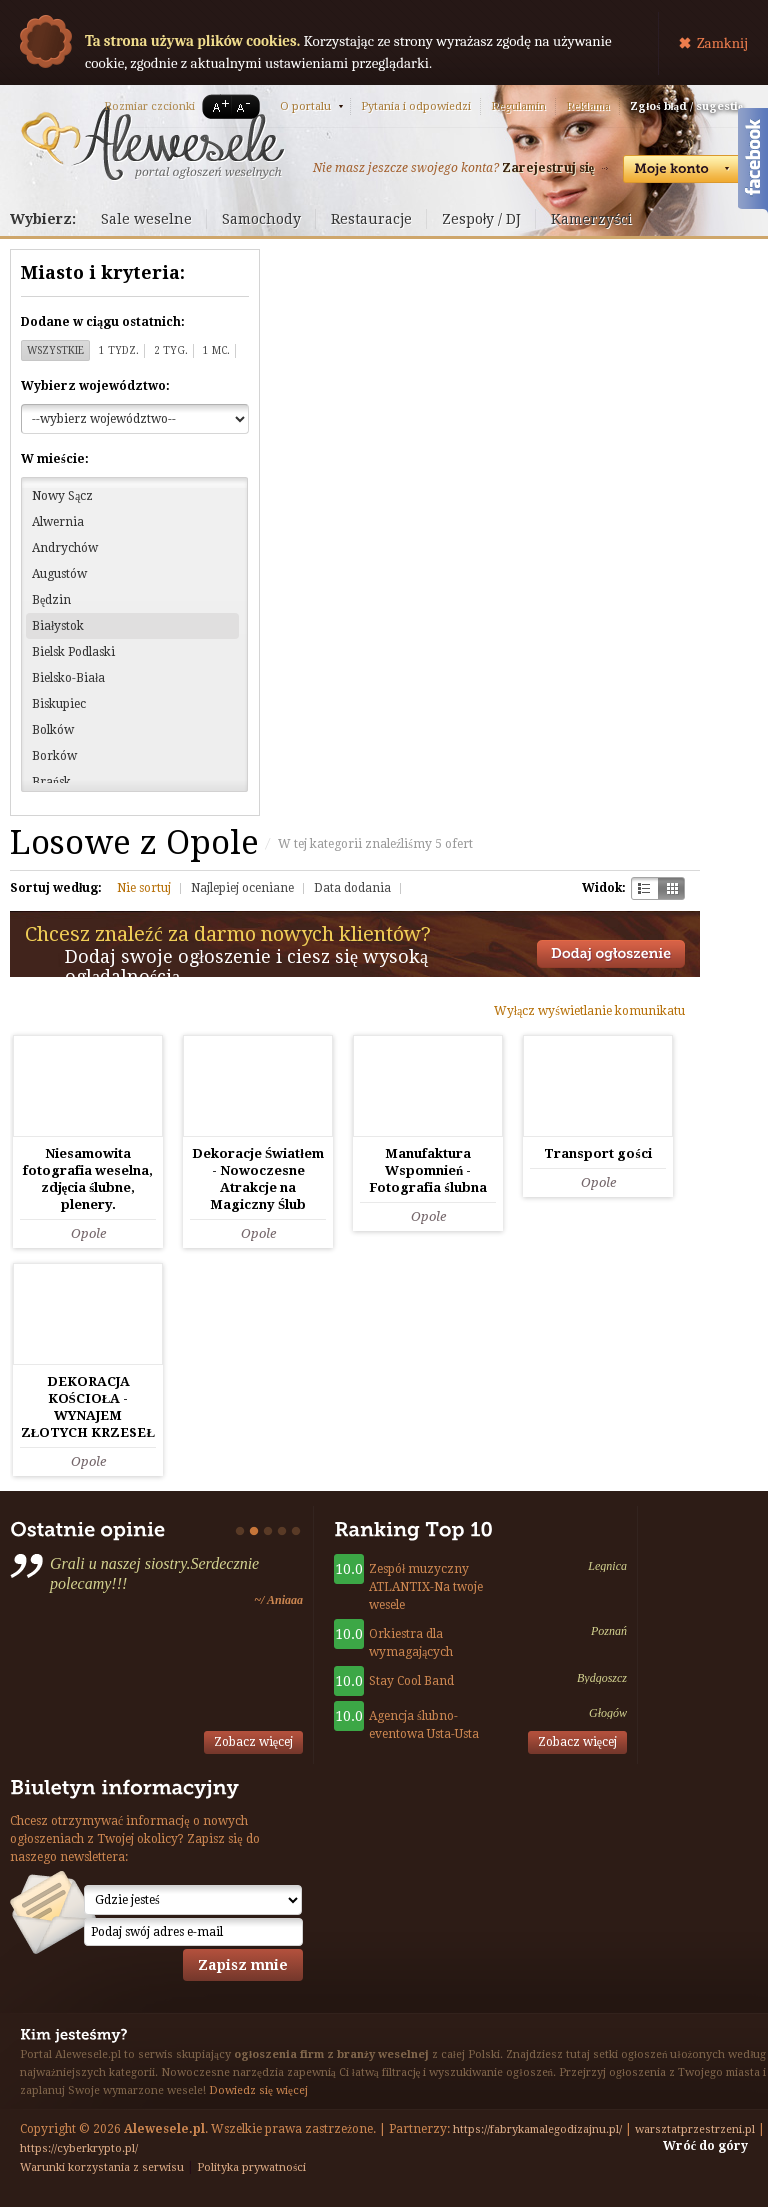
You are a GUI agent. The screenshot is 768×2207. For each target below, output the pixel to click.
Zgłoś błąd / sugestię (686, 106)
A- (247, 106)
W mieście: (55, 459)
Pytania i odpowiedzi (416, 106)
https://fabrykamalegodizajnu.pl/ (537, 2129)
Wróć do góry (705, 2146)
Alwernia (58, 522)
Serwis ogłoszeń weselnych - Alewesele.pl (152, 143)
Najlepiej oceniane (242, 888)
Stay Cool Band (411, 1681)
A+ (217, 106)
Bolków (53, 730)
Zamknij (722, 43)
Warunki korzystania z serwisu (102, 2167)
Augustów (59, 574)
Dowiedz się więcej (258, 2090)
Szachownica (644, 888)
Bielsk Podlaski (73, 652)
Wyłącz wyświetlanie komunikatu (589, 1011)
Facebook (753, 163)
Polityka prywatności (251, 2167)
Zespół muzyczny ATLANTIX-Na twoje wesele (426, 1587)
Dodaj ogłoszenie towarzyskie (611, 954)
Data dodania (352, 888)
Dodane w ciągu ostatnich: (103, 322)
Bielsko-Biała (68, 678)
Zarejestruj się (548, 168)
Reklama (588, 106)
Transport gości (597, 1153)
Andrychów (65, 548)
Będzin (51, 600)
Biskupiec (59, 704)
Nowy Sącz (62, 496)
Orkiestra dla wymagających (411, 1643)
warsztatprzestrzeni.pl (695, 2129)
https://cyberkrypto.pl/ (79, 2148)
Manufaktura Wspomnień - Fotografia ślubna (427, 1170)
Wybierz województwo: (95, 386)
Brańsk (51, 782)
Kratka (671, 888)
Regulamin (518, 106)
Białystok (58, 626)
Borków (54, 756)
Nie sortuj (144, 888)
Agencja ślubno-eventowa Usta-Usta (424, 1725)
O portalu (305, 106)
